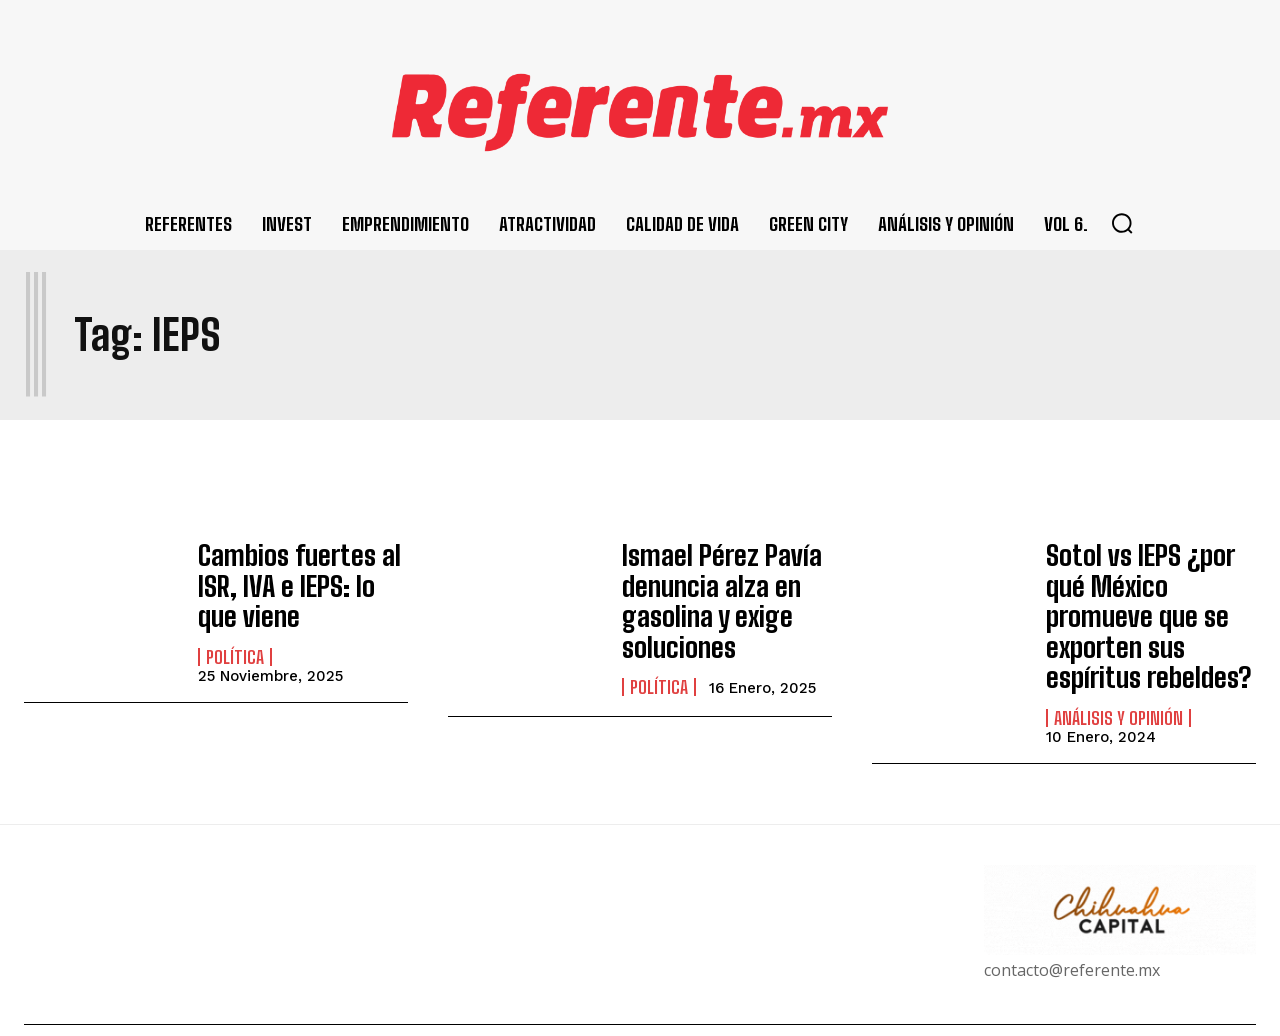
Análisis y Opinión (1118, 671)
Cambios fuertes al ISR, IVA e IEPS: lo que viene (294, 580)
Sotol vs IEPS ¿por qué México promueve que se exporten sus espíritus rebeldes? (1149, 593)
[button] (1122, 223)
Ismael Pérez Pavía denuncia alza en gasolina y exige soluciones (710, 593)
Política (235, 645)
